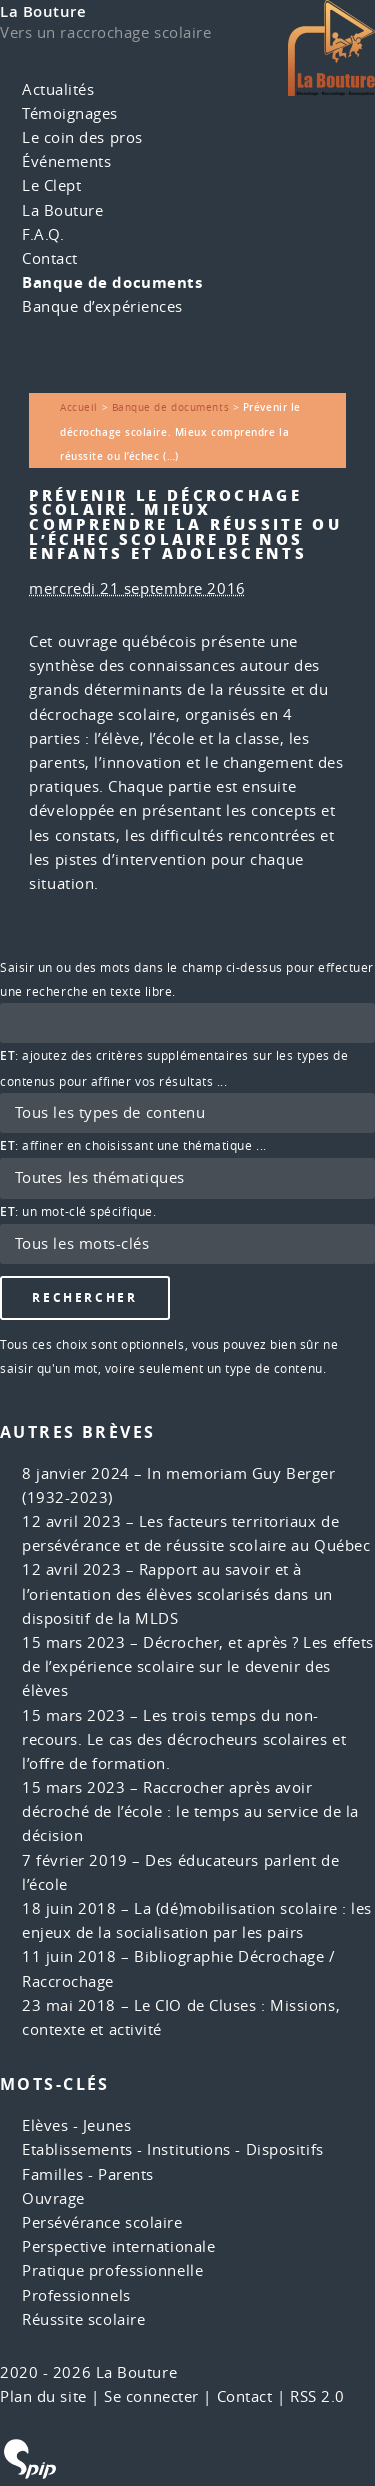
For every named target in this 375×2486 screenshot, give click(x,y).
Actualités (58, 89)
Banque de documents (112, 282)
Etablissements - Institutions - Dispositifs (173, 2149)
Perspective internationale (118, 2246)
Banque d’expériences (102, 306)
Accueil (79, 407)
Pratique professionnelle (112, 2270)
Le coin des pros (82, 137)
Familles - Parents (88, 2174)
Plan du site (43, 2396)
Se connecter (151, 2396)
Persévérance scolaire (102, 2222)
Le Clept (51, 185)
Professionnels (76, 2295)
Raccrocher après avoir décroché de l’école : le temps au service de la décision (190, 1811)
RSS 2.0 (317, 2396)
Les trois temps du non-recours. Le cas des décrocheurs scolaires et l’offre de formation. (184, 1739)
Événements (67, 161)
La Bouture (43, 11)
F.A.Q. (43, 234)
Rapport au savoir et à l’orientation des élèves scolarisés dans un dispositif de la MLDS (177, 1593)
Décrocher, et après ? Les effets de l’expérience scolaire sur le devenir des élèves (198, 1666)
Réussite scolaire (83, 2319)
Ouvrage (53, 2198)
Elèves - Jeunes (76, 2125)
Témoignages (70, 113)
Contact (50, 258)
